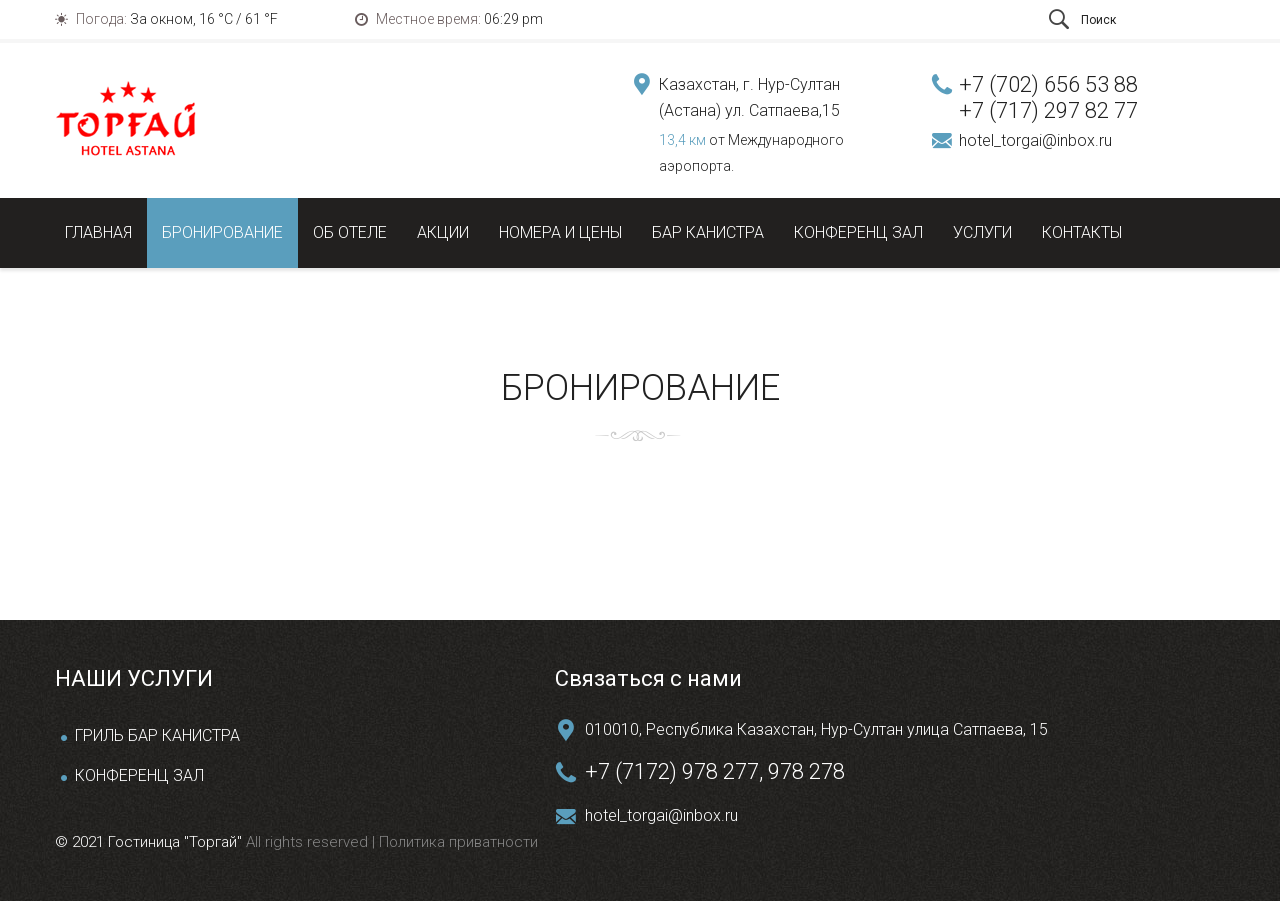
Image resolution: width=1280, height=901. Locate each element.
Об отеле (350, 232)
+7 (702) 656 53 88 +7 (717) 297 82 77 (1048, 97)
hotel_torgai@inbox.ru (1035, 140)
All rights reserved (309, 842)
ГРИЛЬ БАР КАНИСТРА (157, 735)
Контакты (1082, 232)
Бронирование (222, 232)
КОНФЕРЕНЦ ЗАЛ (139, 775)
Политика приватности (456, 842)
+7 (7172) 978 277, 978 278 (715, 771)
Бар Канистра (708, 232)
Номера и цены (560, 232)
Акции (443, 232)
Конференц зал (858, 232)
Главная (98, 232)
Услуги (982, 232)
